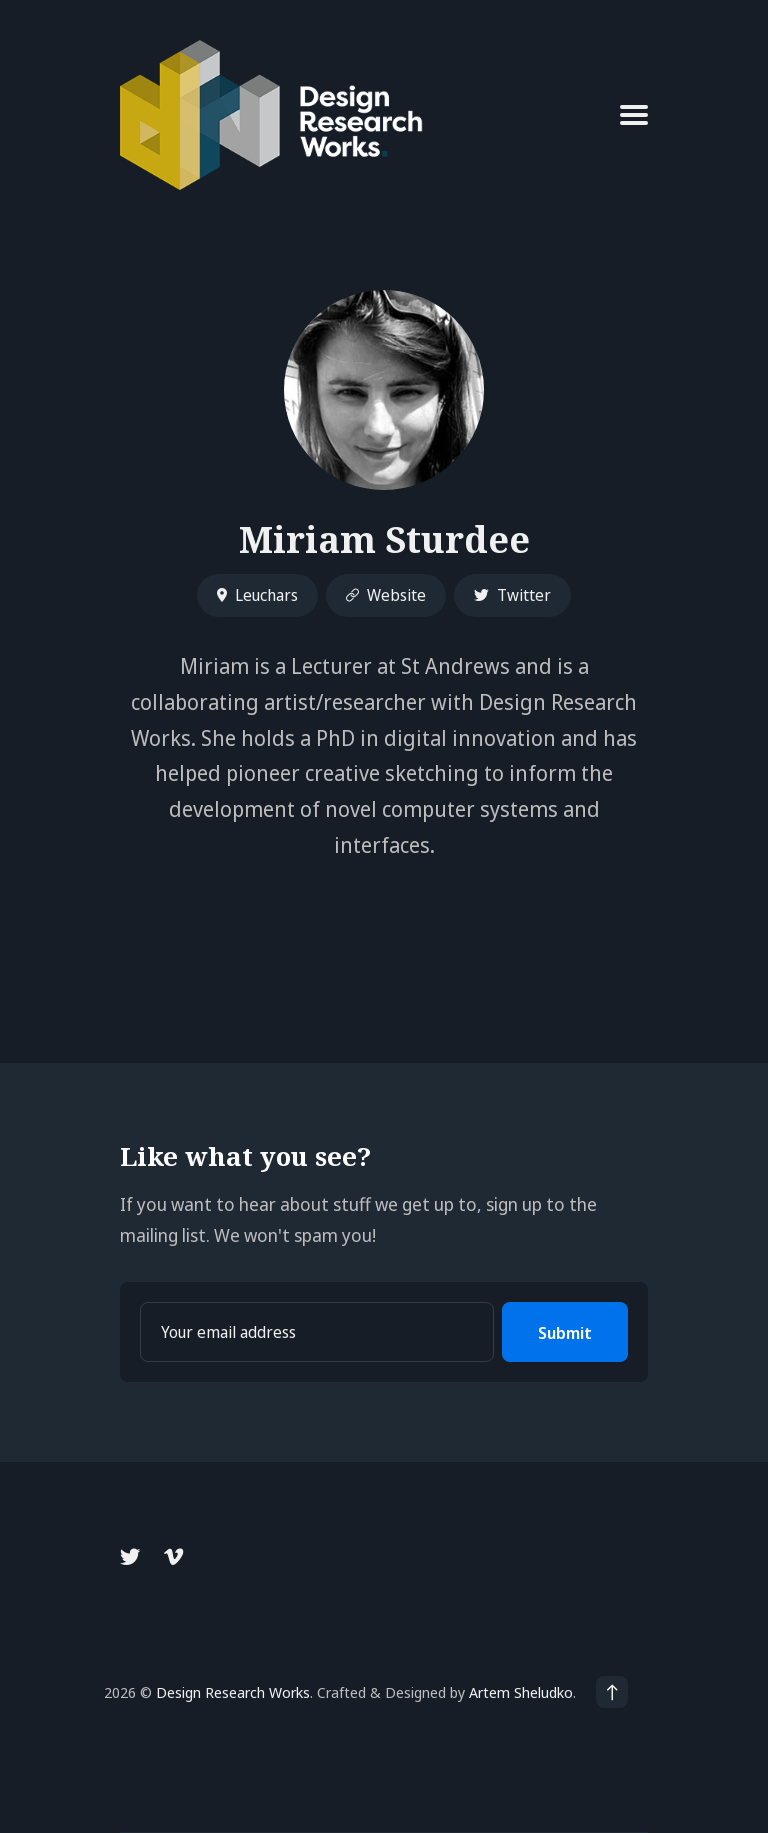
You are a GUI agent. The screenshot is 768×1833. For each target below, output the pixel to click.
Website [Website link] (386, 595)
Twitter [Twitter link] (512, 595)
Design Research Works (233, 1692)
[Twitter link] (132, 1557)
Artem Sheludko (521, 1692)
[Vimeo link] (173, 1557)
